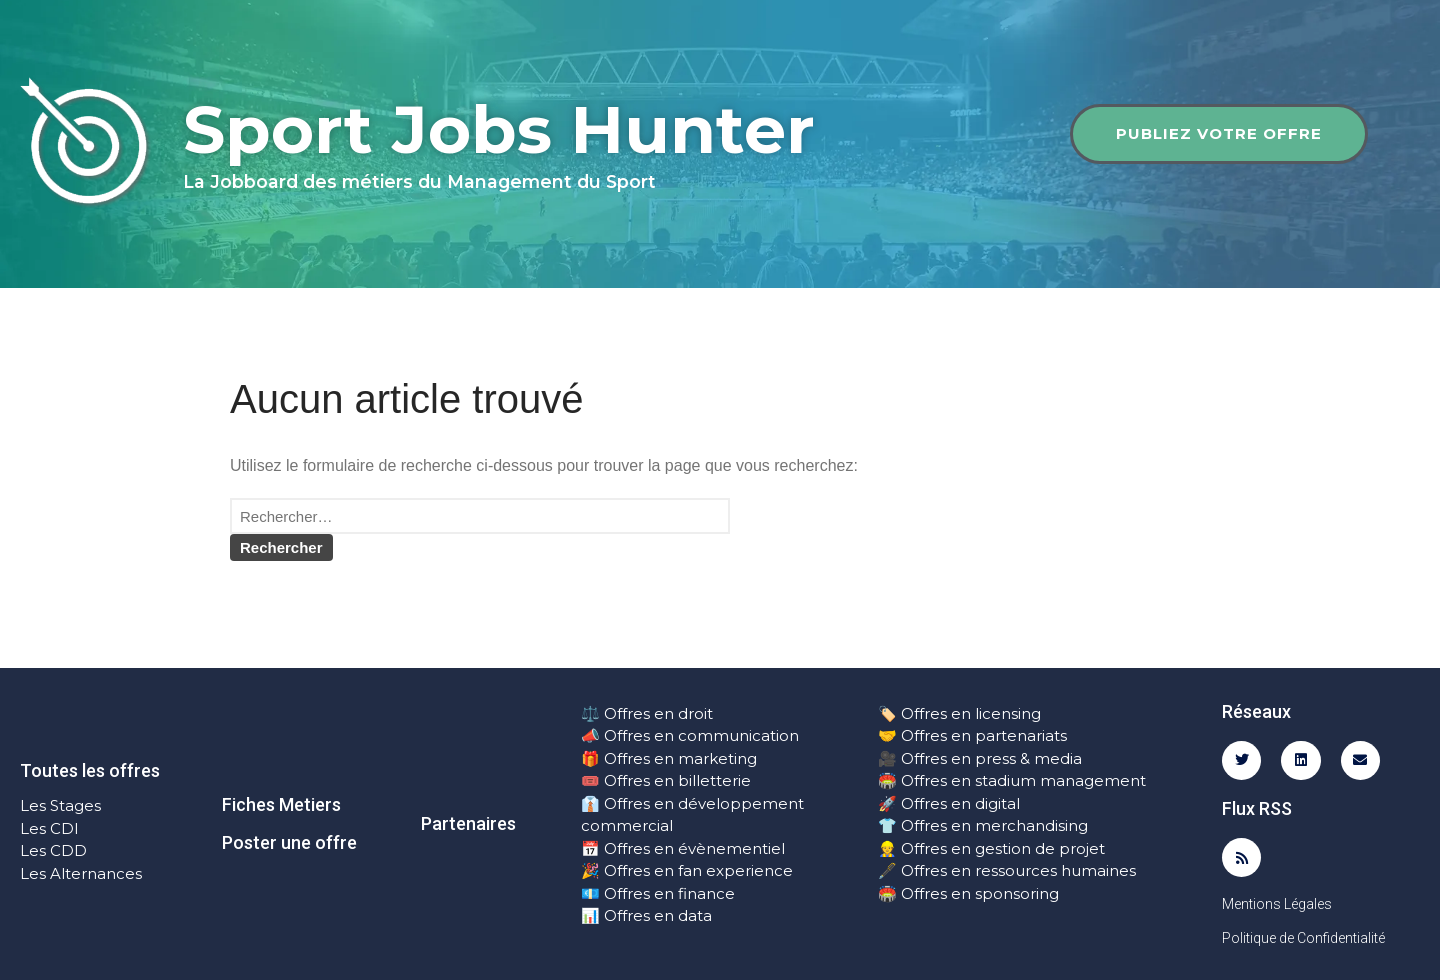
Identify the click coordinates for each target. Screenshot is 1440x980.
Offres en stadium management (1021, 780)
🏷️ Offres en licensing (959, 713)
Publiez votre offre (1219, 133)
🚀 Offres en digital (949, 803)
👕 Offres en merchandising (983, 825)
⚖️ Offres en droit (647, 713)
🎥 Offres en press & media (980, 758)
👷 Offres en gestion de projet (991, 848)
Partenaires (468, 823)
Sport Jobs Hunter (499, 129)
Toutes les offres (90, 770)
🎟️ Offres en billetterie (666, 780)
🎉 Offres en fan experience (687, 870)
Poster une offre (289, 842)
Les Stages (60, 805)
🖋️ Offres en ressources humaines (1007, 870)
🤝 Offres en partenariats (972, 735)
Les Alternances (81, 873)
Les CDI (49, 828)
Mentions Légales (1277, 904)
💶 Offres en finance (658, 893)
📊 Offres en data (646, 915)
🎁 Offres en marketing (669, 758)
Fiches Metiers (281, 804)
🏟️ (887, 780)
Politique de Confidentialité (1303, 938)
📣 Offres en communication (690, 735)
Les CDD (53, 850)
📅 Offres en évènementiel (683, 848)
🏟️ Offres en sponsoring (968, 893)
